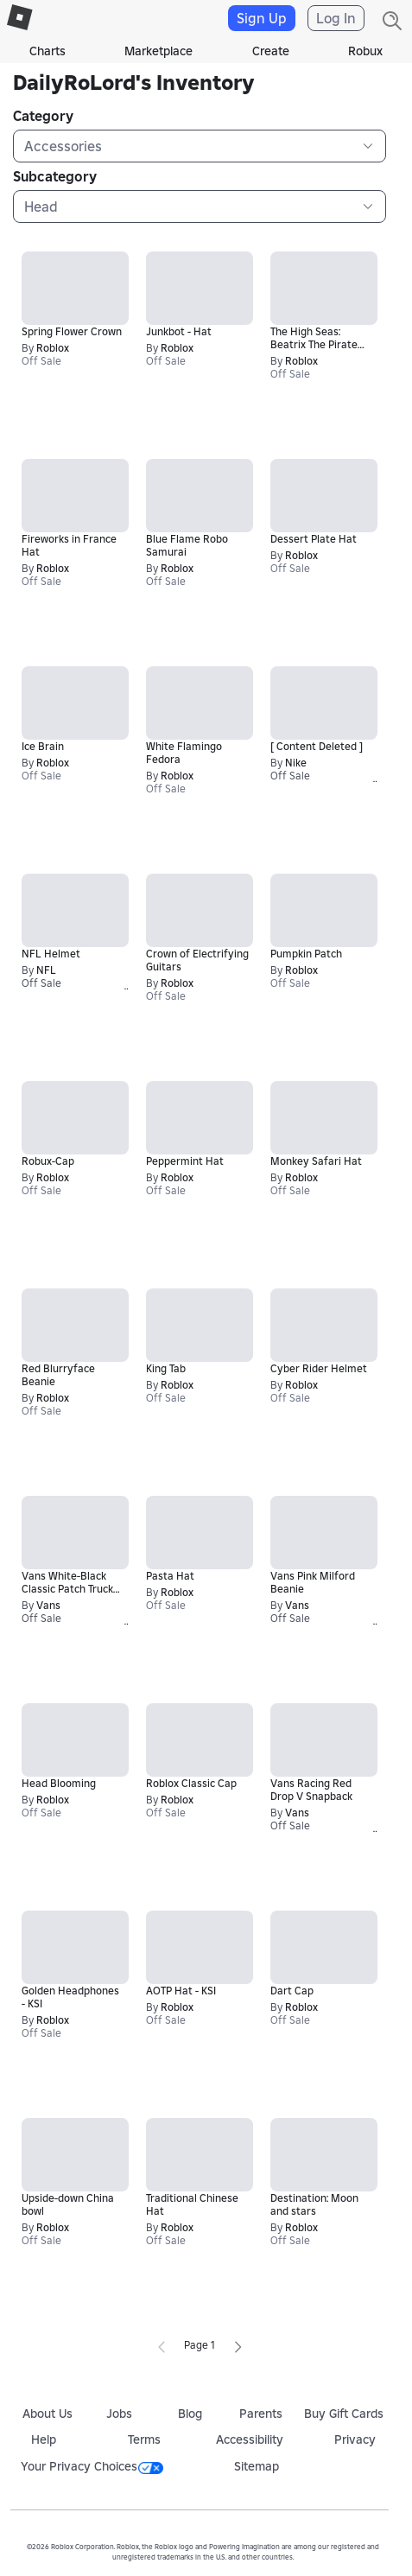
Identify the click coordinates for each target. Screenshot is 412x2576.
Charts (47, 51)
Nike (296, 762)
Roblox (52, 347)
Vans (48, 1605)
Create (270, 51)
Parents (260, 2413)
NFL (46, 970)
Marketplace (158, 51)
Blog (190, 2413)
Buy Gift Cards (343, 2413)
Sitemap (256, 2466)
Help (43, 2439)
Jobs (119, 2413)
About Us (47, 2413)
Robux (365, 51)
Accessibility (249, 2439)
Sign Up (262, 18)
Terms (144, 2439)
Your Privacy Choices (92, 2466)
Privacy (355, 2439)
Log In (336, 18)
